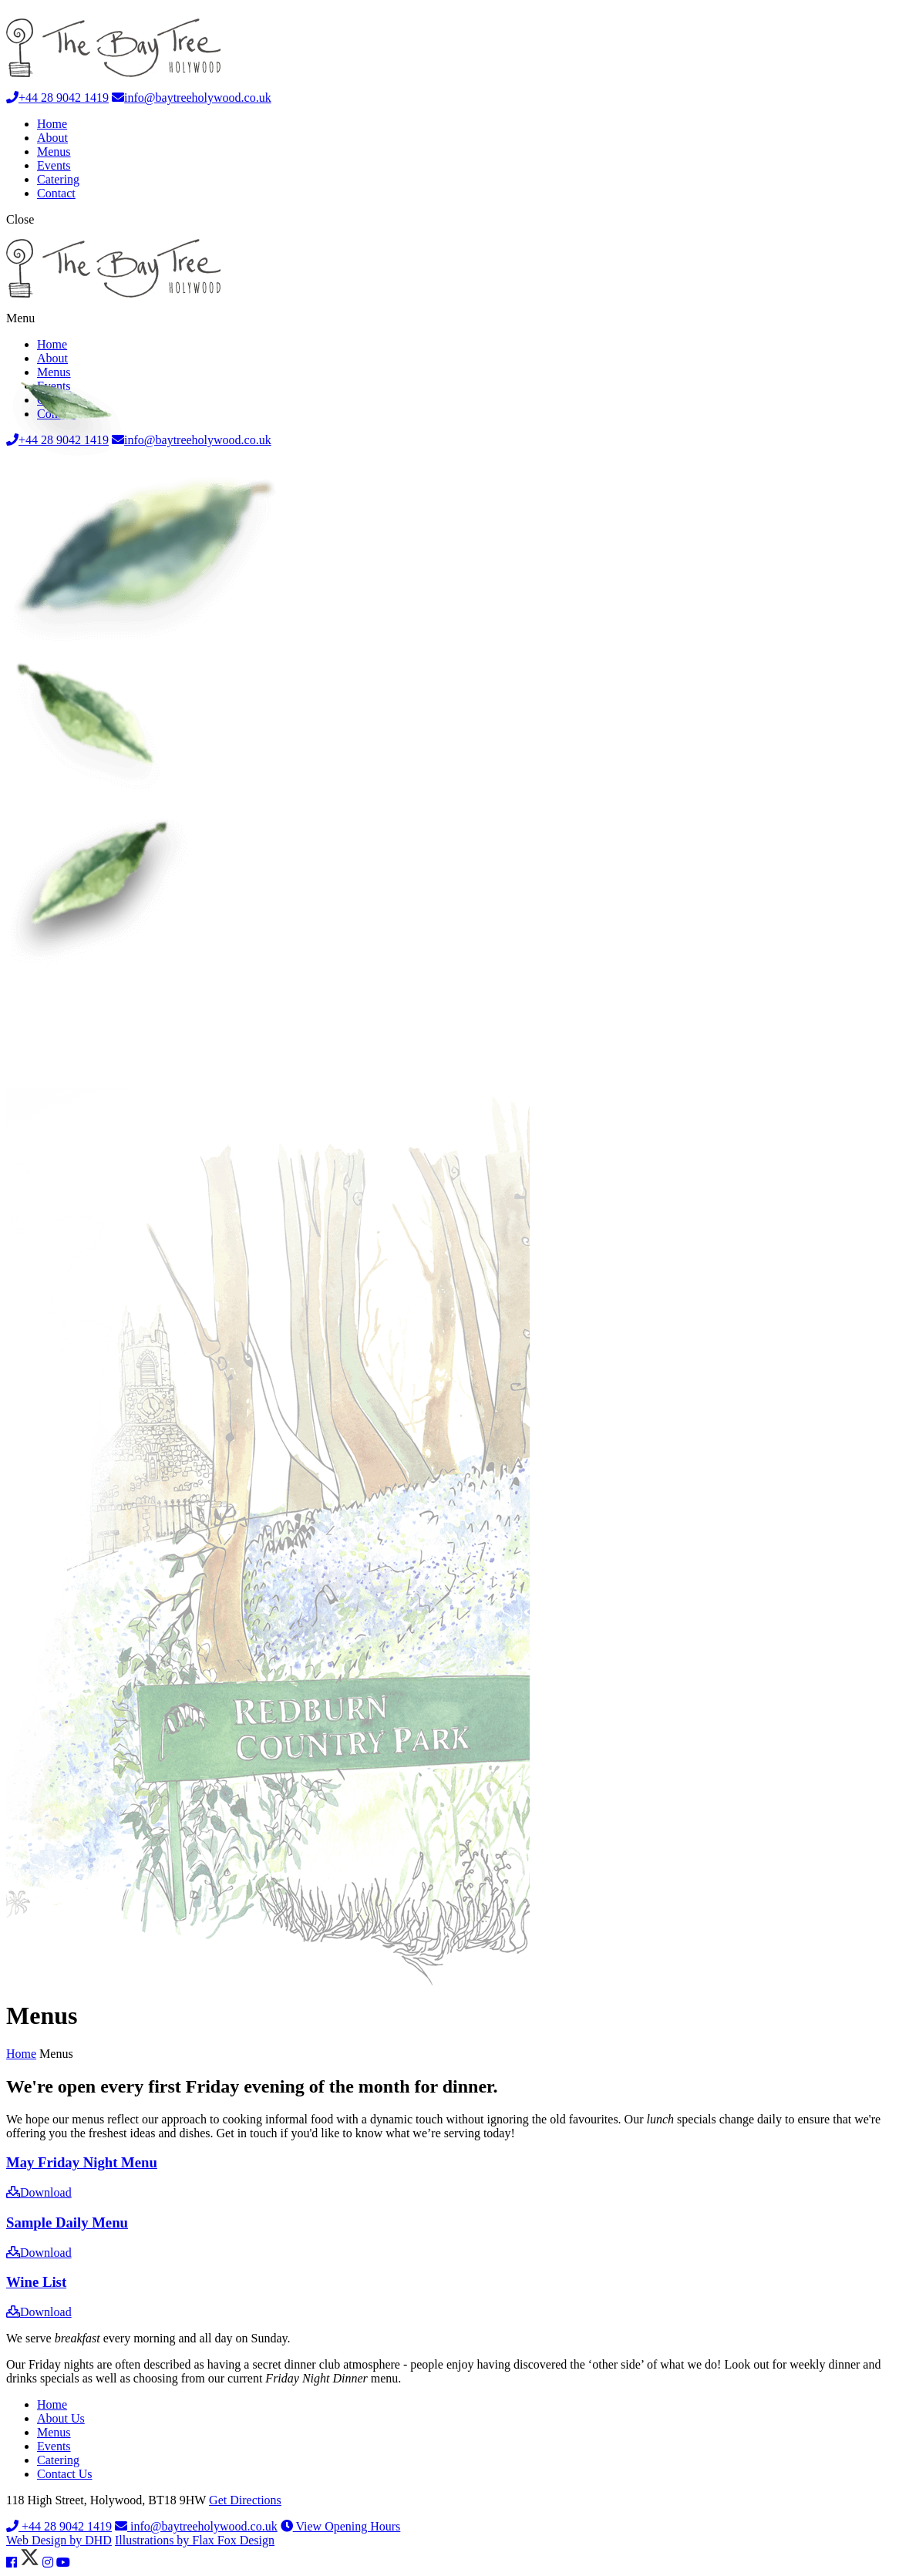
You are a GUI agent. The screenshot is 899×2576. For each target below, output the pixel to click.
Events (54, 165)
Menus (54, 151)
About (52, 137)
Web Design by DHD (59, 2540)
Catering (58, 179)
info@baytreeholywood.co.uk (191, 97)
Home (52, 123)
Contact (56, 193)
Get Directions (245, 2500)
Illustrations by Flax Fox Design (194, 2540)
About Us (61, 2418)
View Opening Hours (341, 2526)
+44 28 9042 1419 (57, 97)
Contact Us (65, 2473)
